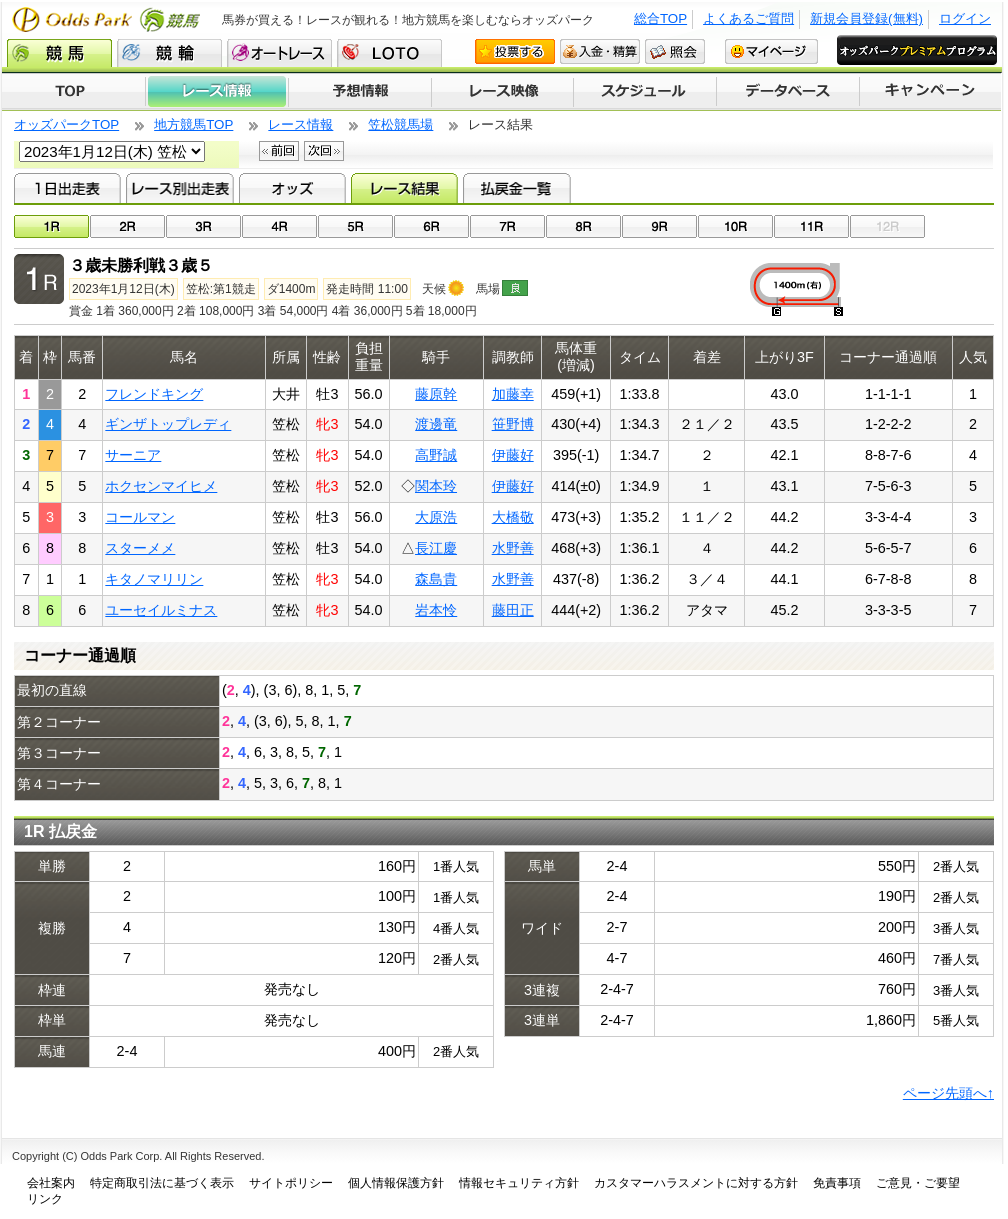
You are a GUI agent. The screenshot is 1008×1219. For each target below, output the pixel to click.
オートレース (279, 53)
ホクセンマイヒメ (161, 486)
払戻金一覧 (516, 188)
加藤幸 (513, 394)
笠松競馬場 (400, 124)
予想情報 (359, 92)
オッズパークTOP (66, 124)
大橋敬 (513, 517)
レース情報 (216, 92)
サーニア (133, 455)
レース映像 (502, 92)
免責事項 (837, 1183)
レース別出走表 (179, 188)
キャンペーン (931, 92)
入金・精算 (600, 51)
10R (735, 226)
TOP (73, 92)
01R (51, 226)
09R (659, 226)
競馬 (59, 53)
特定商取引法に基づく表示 (162, 1183)
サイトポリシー (291, 1183)
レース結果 (404, 188)
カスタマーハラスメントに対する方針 (696, 1183)
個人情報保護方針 (396, 1183)
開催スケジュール (645, 92)
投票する (515, 51)
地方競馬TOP (193, 124)
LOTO (389, 53)
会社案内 (51, 1183)
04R (279, 226)
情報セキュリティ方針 (519, 1183)
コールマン (140, 517)
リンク (45, 1199)
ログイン (965, 18)
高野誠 (436, 455)
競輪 (169, 53)
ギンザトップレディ (168, 424)
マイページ (771, 51)
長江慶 (436, 548)
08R (583, 226)
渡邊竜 (436, 424)
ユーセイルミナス (161, 610)
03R (203, 226)
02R (127, 226)
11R (811, 226)
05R (355, 226)
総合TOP (660, 18)
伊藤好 (513, 455)
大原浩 (436, 517)
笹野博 (513, 424)
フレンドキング (154, 394)
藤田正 (513, 610)
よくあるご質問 (748, 18)
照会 (675, 51)
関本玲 (436, 486)
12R (887, 226)
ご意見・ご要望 (918, 1183)
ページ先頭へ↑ (948, 1093)
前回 (279, 151)
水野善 (513, 548)
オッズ (292, 188)
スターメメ (140, 548)
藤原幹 (436, 394)
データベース (788, 92)
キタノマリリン (154, 579)
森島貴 (436, 579)
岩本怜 (436, 610)
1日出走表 (67, 188)
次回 (324, 151)
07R (507, 226)
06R (431, 226)
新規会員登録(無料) (866, 18)
